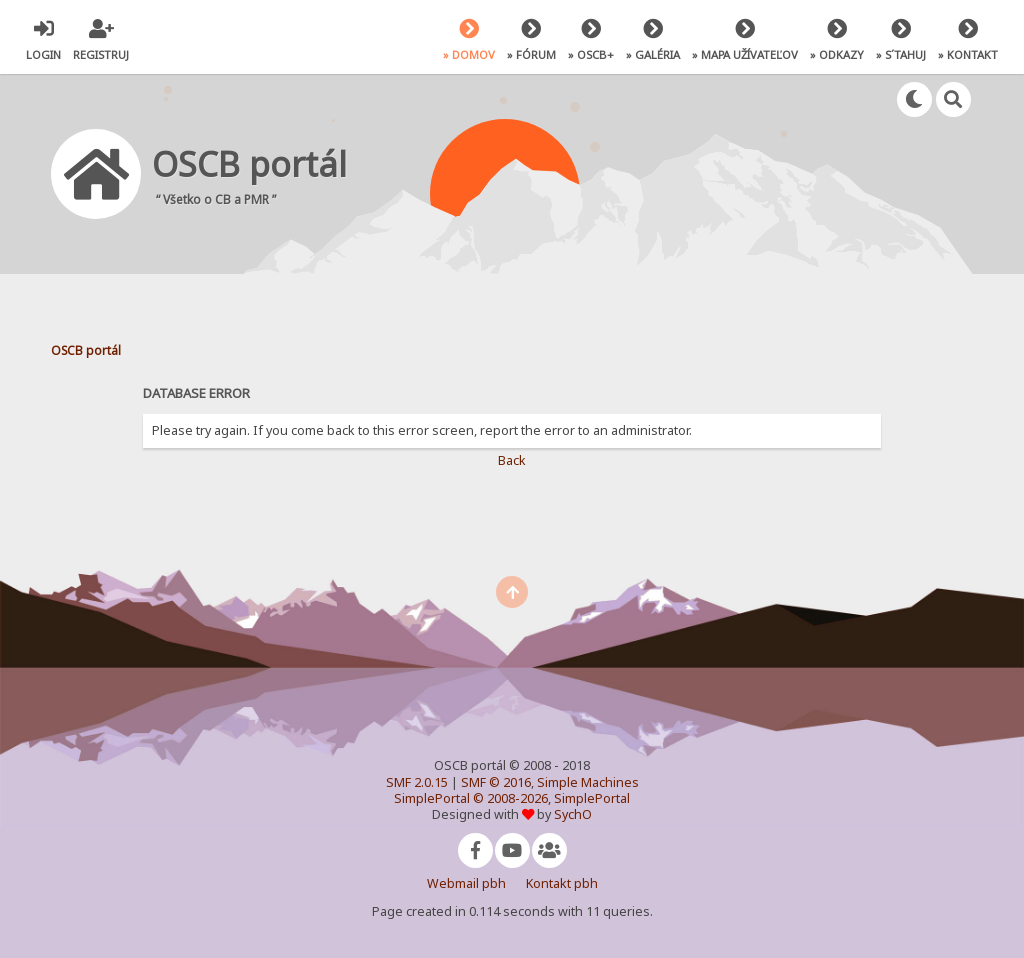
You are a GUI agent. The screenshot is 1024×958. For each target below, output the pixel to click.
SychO (573, 814)
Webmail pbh (466, 883)
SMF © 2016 (496, 782)
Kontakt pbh (562, 883)
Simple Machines (588, 782)
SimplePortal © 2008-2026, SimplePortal (512, 798)
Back (512, 460)
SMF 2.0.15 (417, 782)
